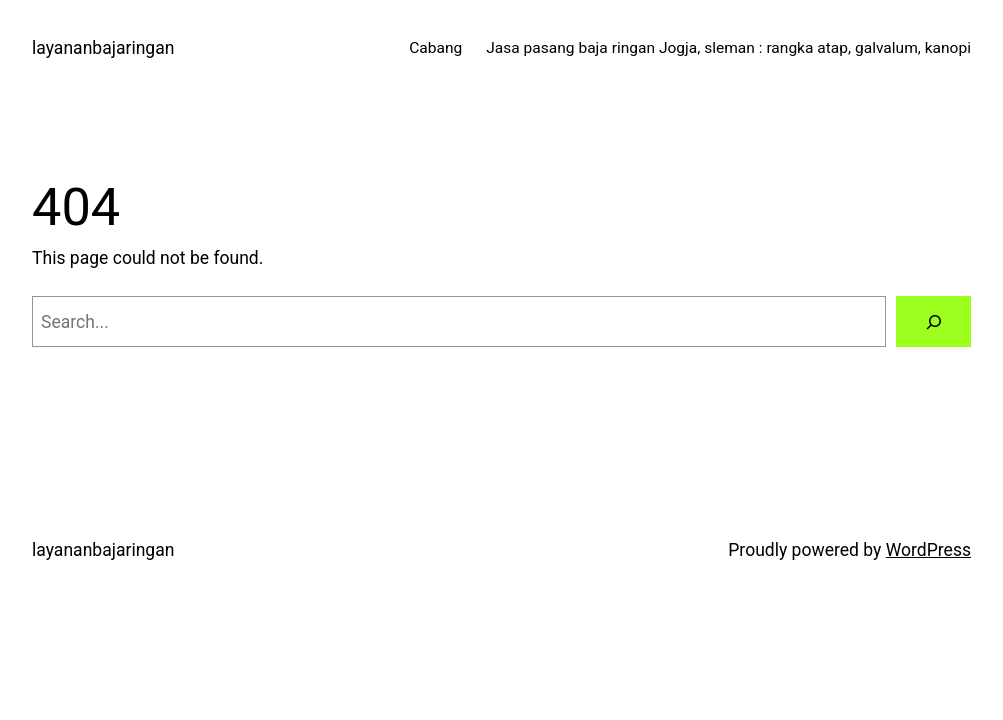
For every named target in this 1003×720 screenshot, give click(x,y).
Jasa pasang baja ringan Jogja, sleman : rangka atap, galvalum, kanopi (728, 48)
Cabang (435, 48)
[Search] (933, 321)
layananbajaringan (103, 48)
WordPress (928, 550)
